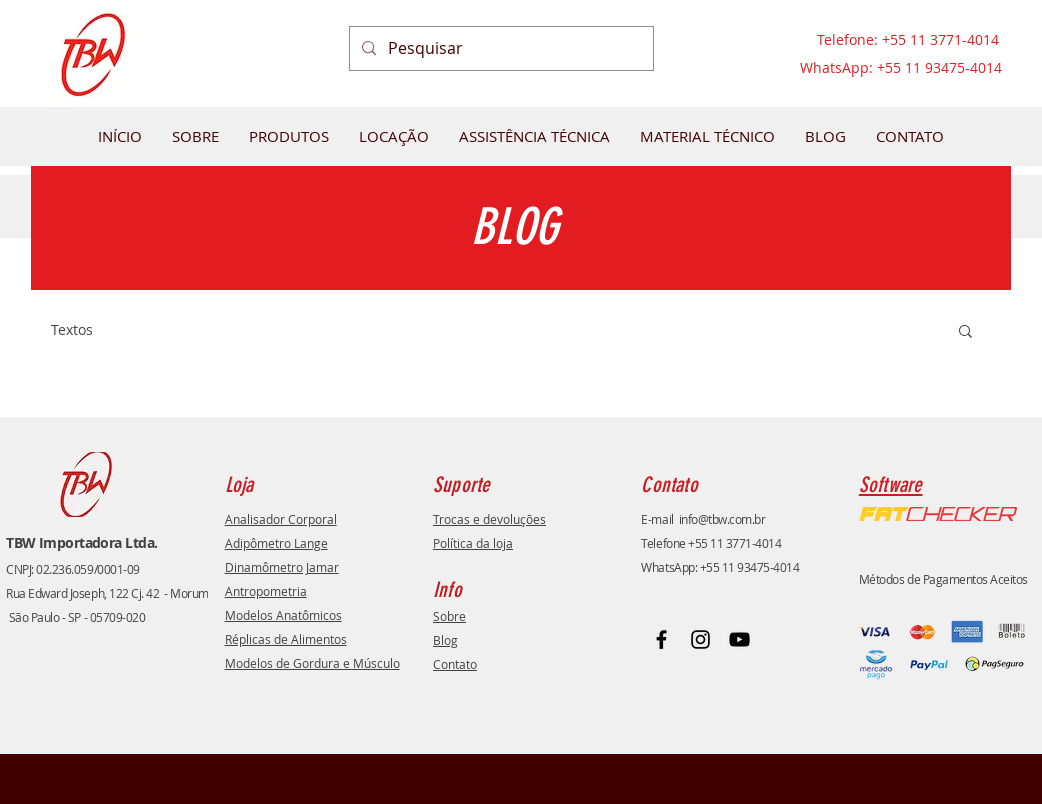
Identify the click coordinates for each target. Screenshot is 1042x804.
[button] (965, 332)
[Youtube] (739, 639)
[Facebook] (661, 639)
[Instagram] (700, 639)
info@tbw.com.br (722, 519)
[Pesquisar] (499, 48)
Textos (72, 329)
